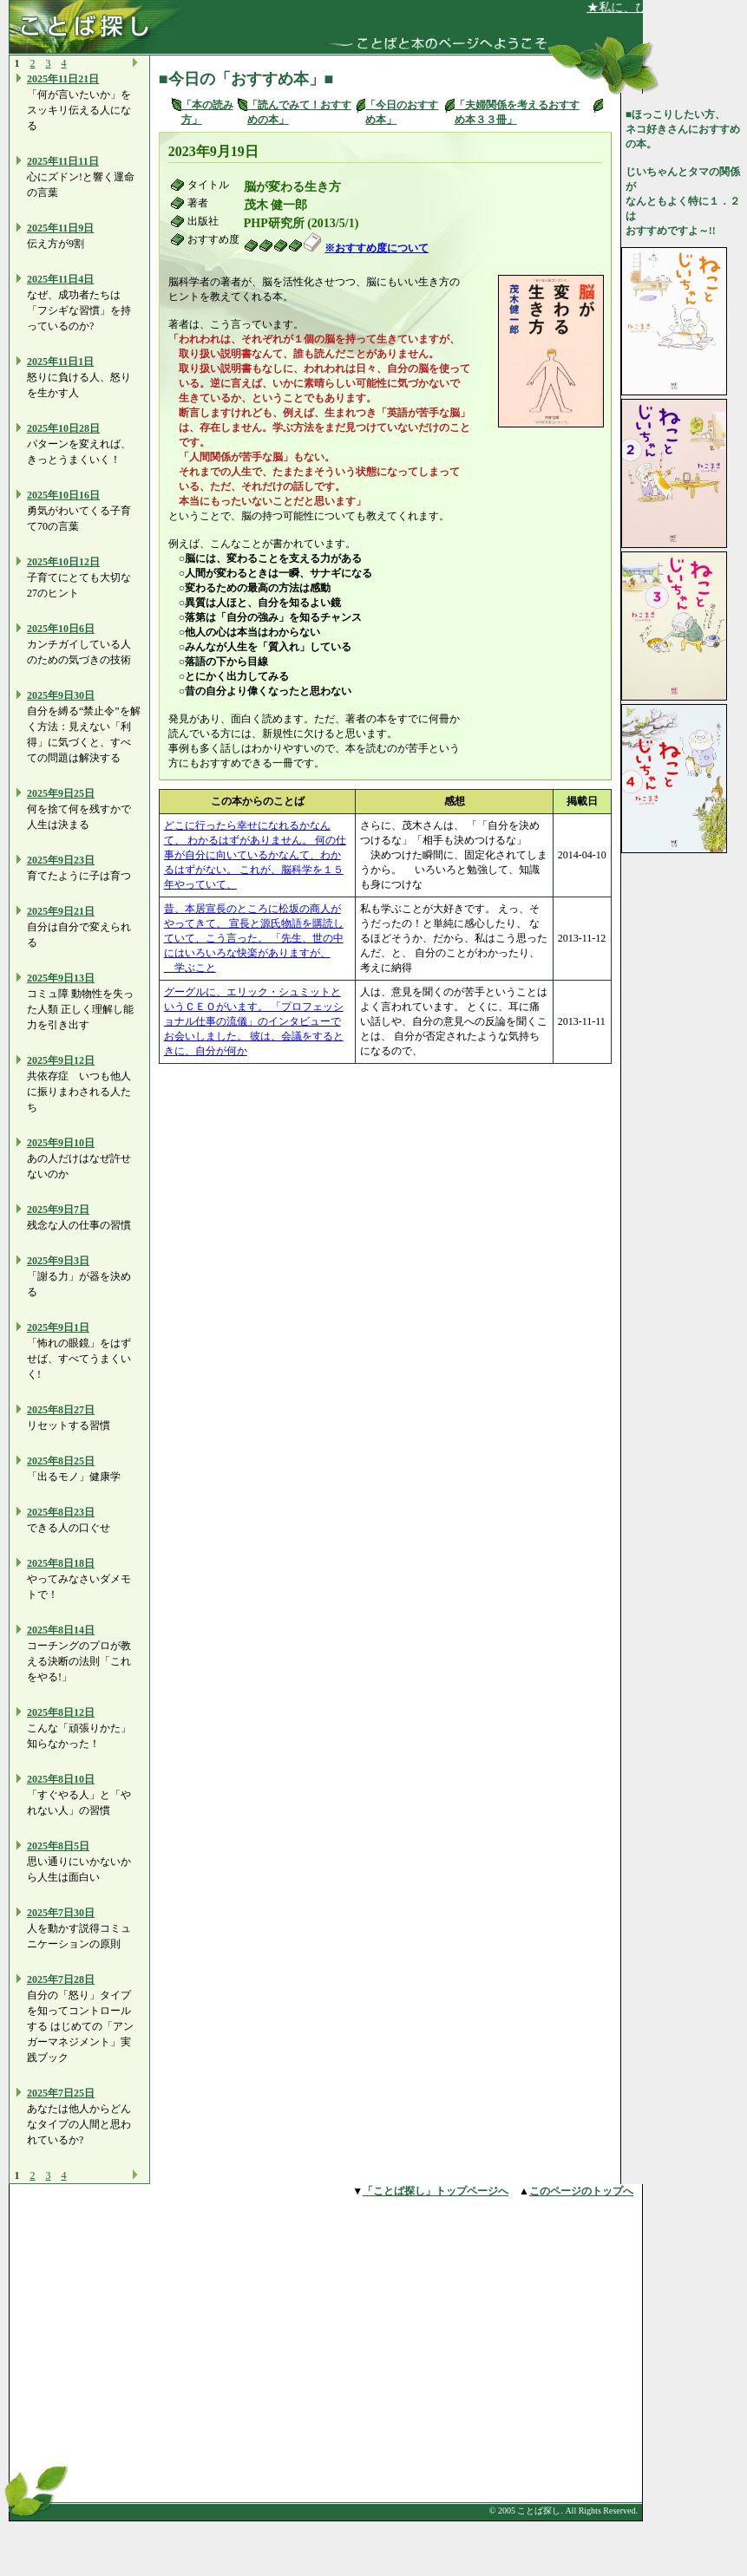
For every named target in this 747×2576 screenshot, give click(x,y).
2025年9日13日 (61, 978)
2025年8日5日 (58, 1846)
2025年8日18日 (61, 1563)
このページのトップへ (581, 2191)
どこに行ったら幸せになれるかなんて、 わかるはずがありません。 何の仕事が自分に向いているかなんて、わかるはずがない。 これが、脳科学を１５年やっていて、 (255, 854)
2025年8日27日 (61, 1410)
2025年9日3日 (58, 1261)
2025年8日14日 (61, 1630)
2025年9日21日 (61, 911)
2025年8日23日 (61, 1512)
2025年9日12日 (61, 1060)
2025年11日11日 (63, 161)
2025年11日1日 (60, 361)
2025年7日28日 (61, 1979)
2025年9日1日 (58, 1327)
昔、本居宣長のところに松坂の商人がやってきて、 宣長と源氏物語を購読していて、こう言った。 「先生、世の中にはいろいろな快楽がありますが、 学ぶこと (254, 938)
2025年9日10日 (61, 1143)
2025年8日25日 (61, 1461)
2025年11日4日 (60, 279)
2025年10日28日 (63, 428)
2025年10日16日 (63, 495)
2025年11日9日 (60, 228)
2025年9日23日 (61, 860)
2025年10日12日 (63, 562)
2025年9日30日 (61, 695)
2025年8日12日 (61, 1712)
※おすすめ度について (376, 248)
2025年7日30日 (61, 1913)
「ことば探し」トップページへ (435, 2191)
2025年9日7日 (58, 1209)
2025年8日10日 (61, 1779)
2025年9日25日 (61, 793)
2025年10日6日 (61, 629)
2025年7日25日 (61, 2093)
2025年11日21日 (63, 79)
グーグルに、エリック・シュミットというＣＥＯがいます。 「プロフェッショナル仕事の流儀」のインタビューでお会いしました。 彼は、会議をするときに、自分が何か (254, 1021)
